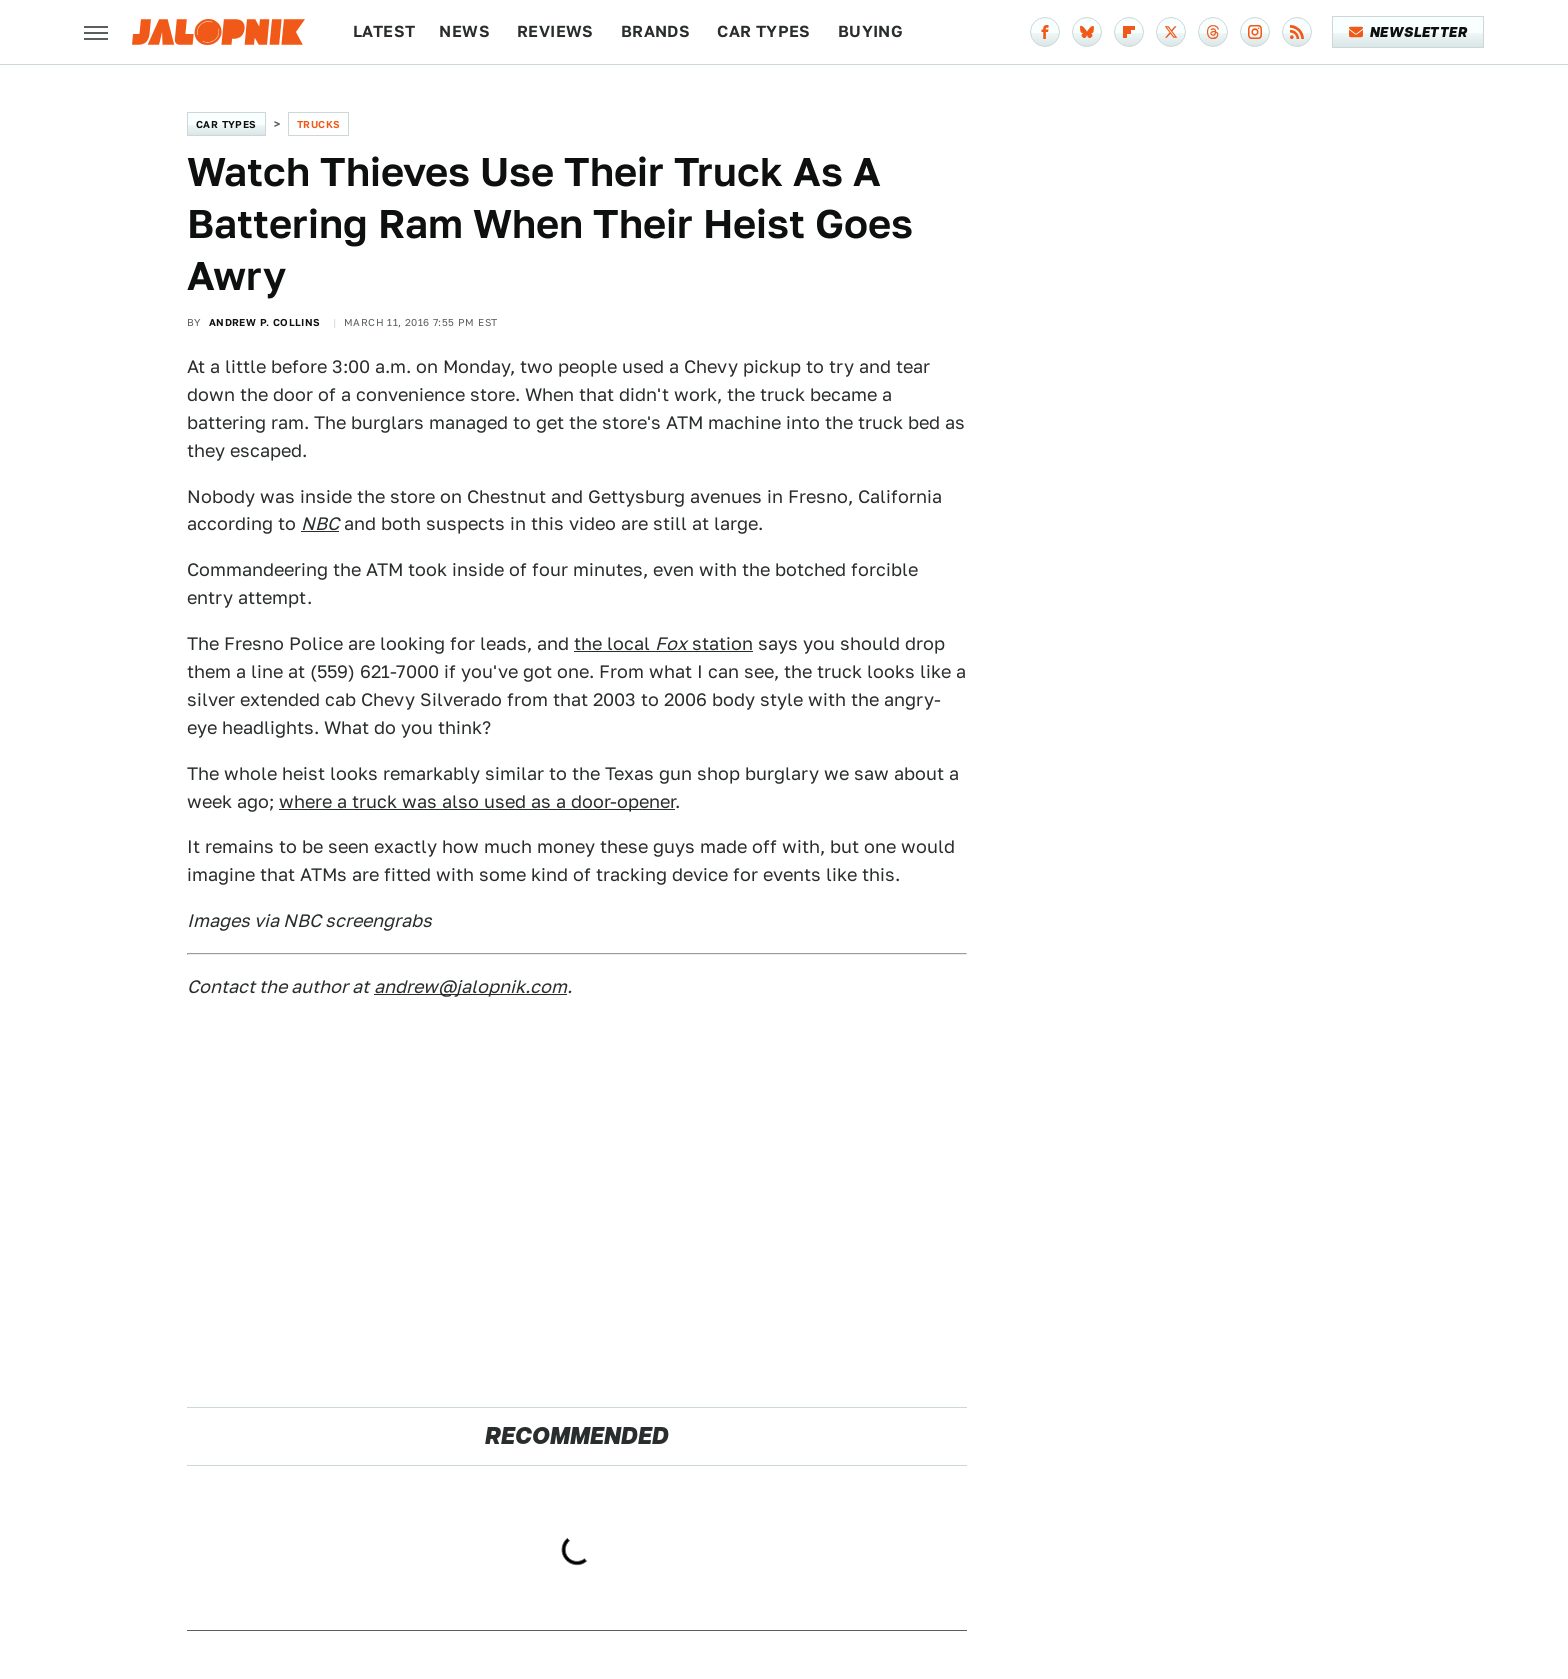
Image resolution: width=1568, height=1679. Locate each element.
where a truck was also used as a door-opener (477, 801)
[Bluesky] (1087, 32)
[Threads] (1213, 32)
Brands (655, 31)
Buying (870, 31)
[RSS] (1297, 32)
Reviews (555, 31)
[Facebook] (1045, 32)
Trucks (318, 124)
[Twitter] (1171, 32)
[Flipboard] (1129, 32)
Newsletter (1408, 32)
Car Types (764, 31)
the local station (663, 643)
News (464, 31)
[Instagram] (1255, 32)
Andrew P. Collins (265, 322)
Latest (384, 31)
